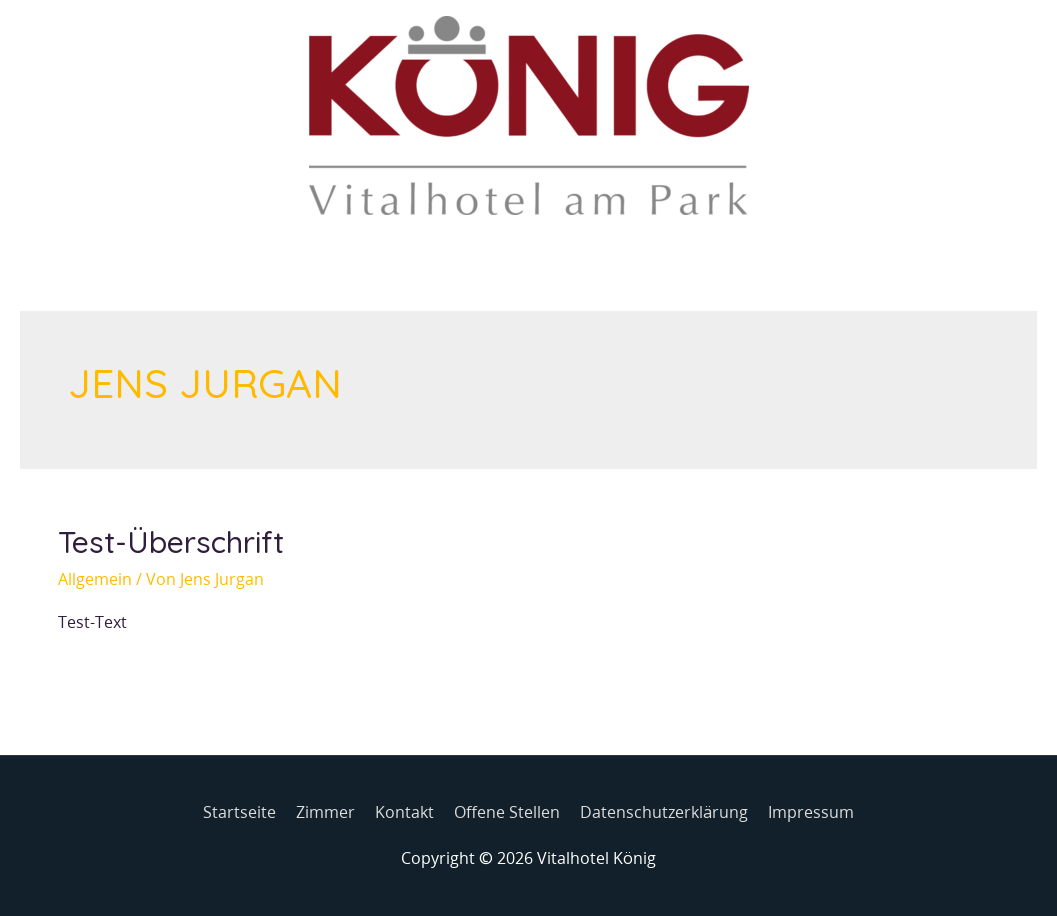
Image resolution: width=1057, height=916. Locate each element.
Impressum (811, 812)
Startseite (239, 812)
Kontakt (404, 812)
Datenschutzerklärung (664, 812)
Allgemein (95, 579)
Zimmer (325, 812)
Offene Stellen (507, 812)
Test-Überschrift (171, 542)
